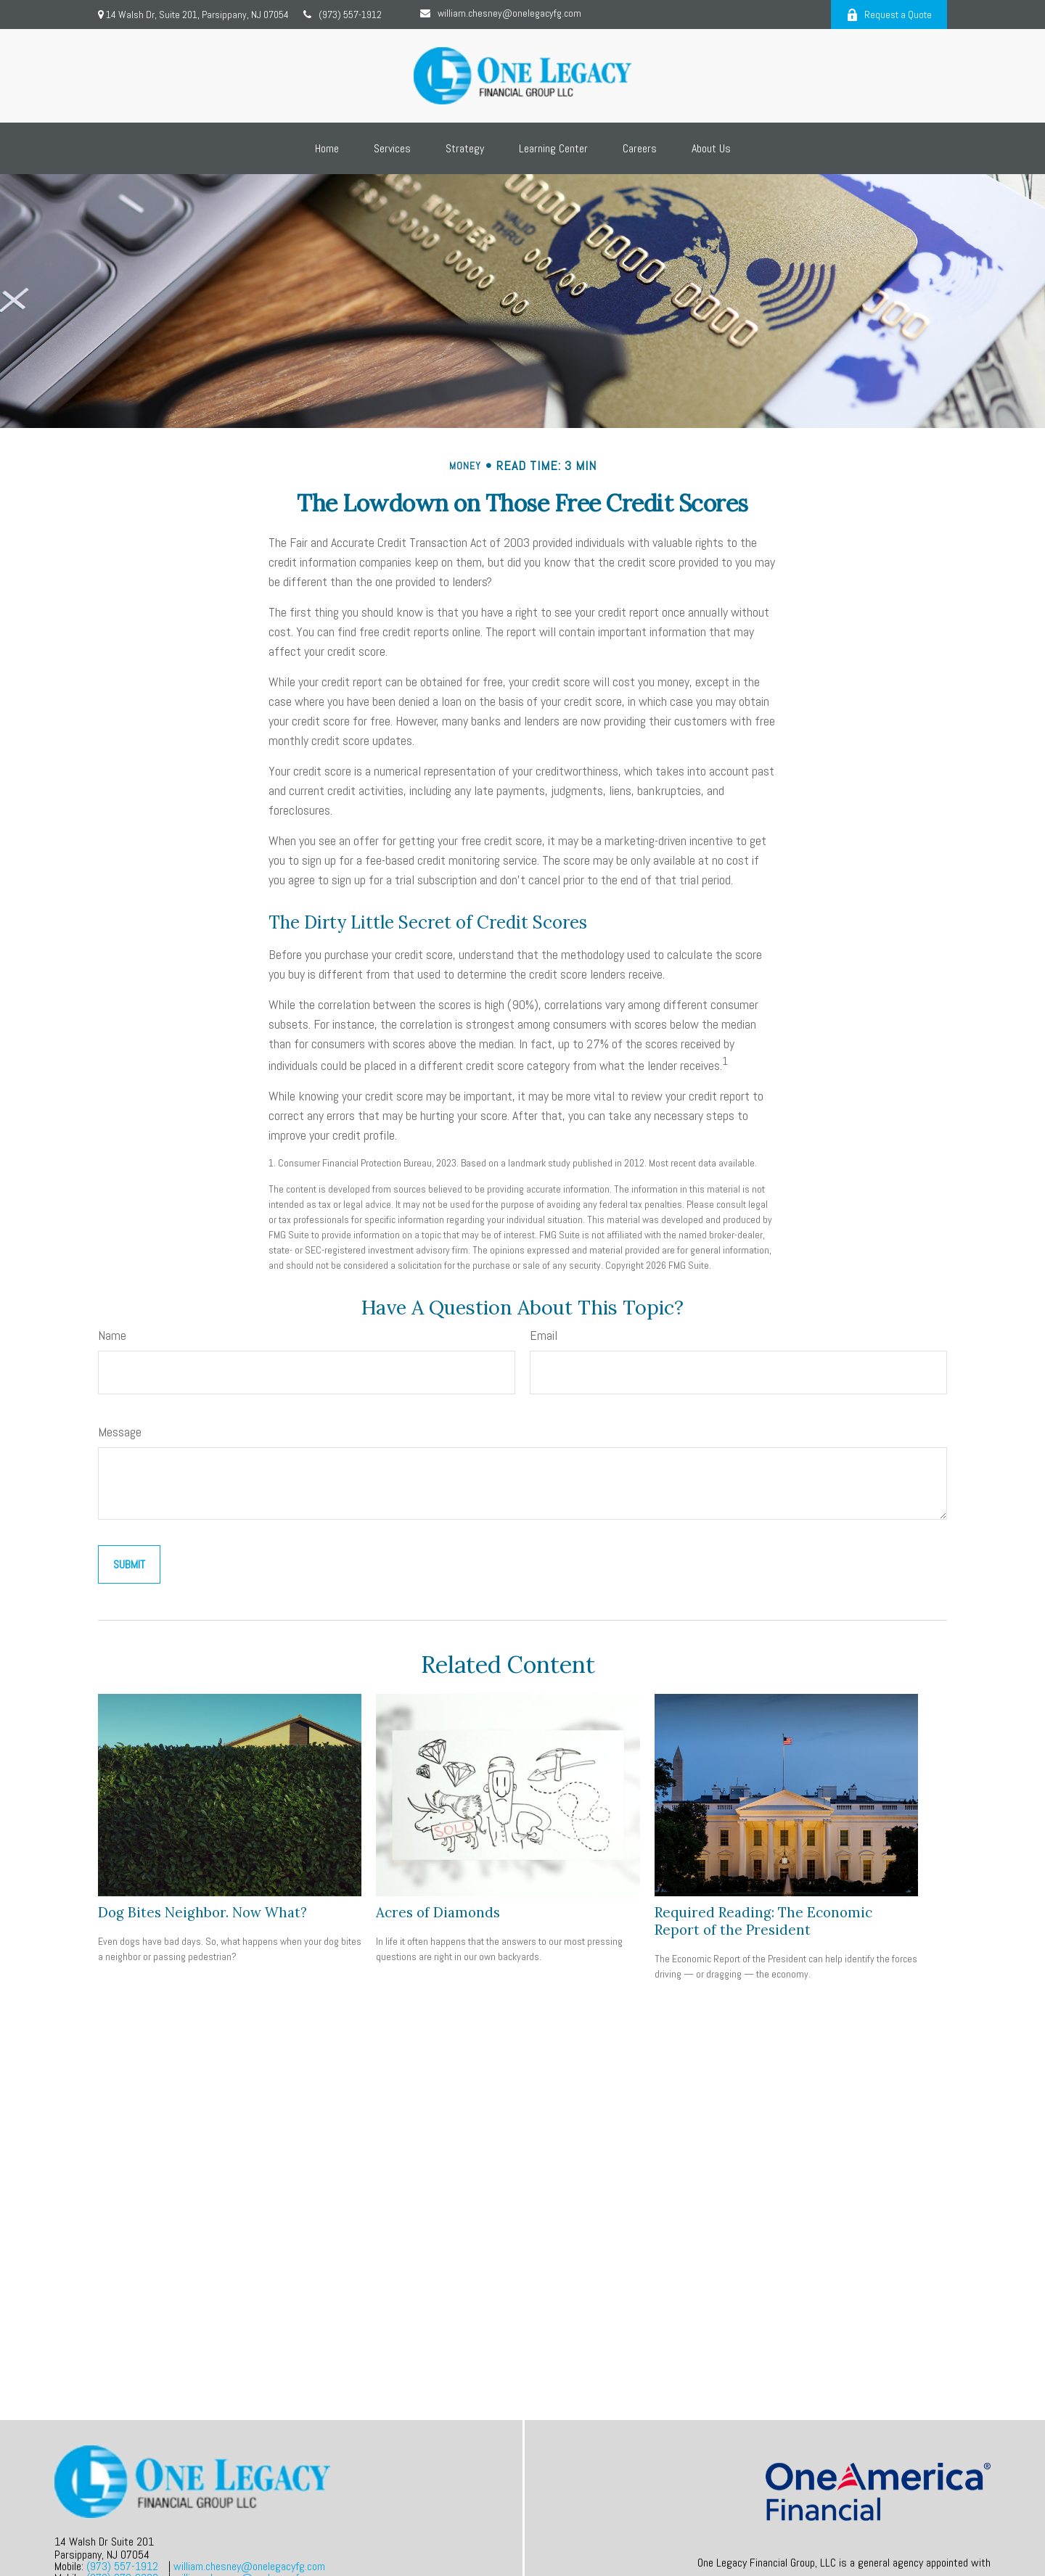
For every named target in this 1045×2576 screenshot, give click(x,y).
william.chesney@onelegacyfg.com (500, 13)
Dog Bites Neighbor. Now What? (202, 1912)
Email (543, 1335)
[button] (327, 148)
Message (120, 1431)
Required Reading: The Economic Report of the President (763, 1921)
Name (112, 1335)
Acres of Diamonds (438, 1912)
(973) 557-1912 (342, 14)
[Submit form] (129, 1564)
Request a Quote (889, 14)
